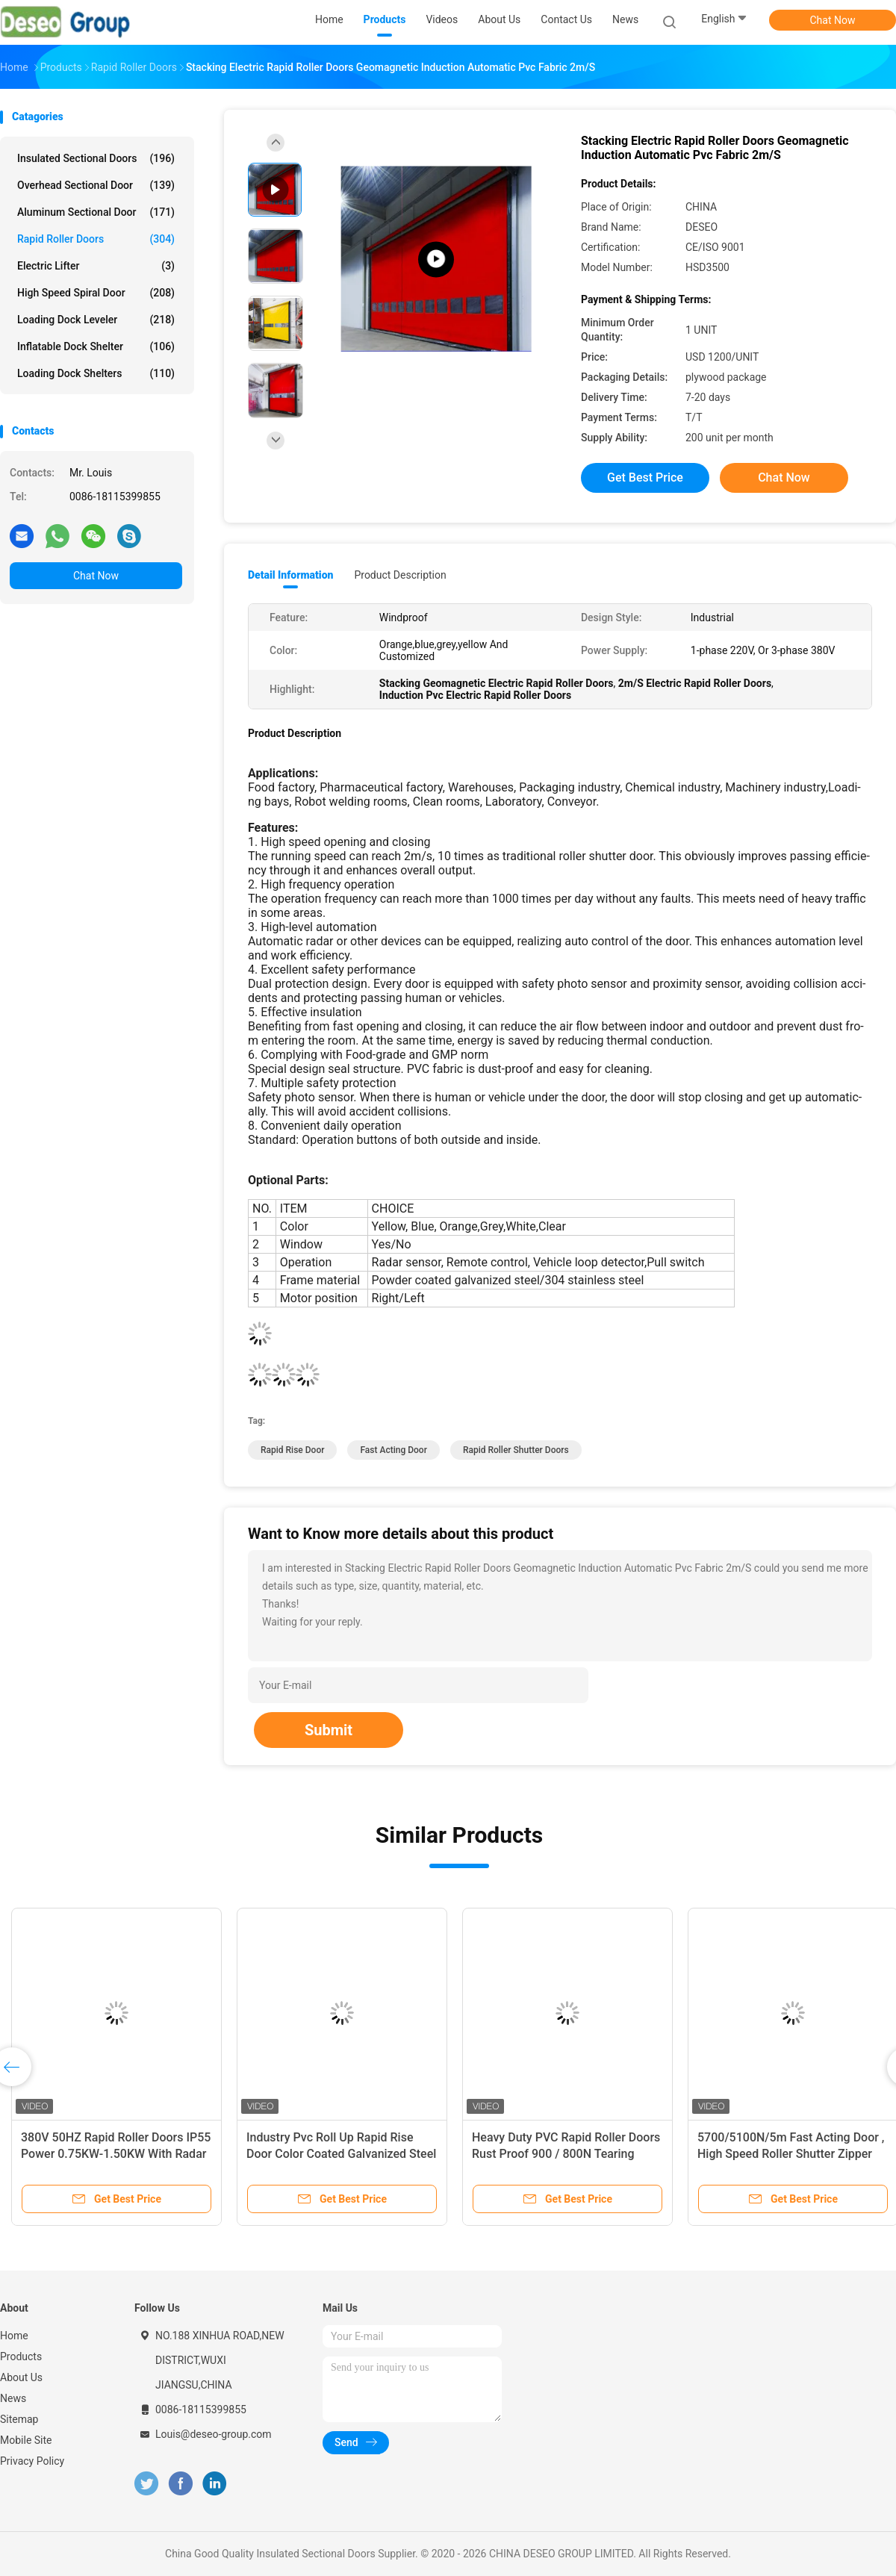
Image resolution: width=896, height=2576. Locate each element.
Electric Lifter (96, 265)
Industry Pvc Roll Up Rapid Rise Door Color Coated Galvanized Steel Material (341, 2153)
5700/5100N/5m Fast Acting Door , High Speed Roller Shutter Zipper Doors (790, 2153)
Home (14, 2336)
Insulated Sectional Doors (96, 158)
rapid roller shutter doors (516, 1450)
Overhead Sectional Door (96, 185)
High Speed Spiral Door (96, 292)
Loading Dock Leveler (96, 319)
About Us (21, 2377)
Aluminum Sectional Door (96, 212)
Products (21, 2356)
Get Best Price (645, 477)
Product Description (400, 575)
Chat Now (833, 20)
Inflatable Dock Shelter (96, 346)
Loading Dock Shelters (96, 373)
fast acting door (393, 1450)
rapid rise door (292, 1450)
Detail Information (290, 575)
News (13, 2398)
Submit (328, 1730)
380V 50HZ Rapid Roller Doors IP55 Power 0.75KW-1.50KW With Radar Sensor (116, 2153)
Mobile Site (26, 2440)
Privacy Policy (32, 2461)
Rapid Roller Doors (96, 238)
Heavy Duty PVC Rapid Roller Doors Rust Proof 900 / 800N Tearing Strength (566, 2153)
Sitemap (19, 2419)
